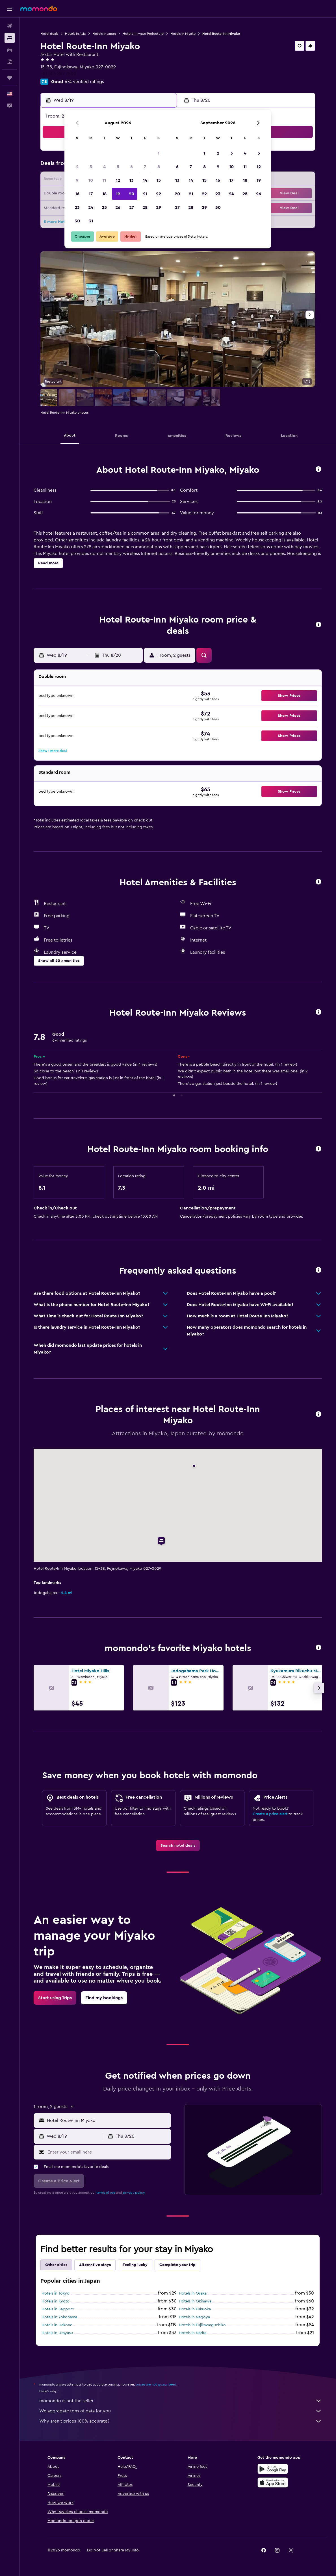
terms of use (105, 2192)
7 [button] (145, 166)
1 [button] (158, 153)
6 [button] (131, 166)
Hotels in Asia (75, 33)
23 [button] (77, 207)
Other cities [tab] (56, 2265)
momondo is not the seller (180, 2400)
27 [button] (131, 207)
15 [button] (159, 180)
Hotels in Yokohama (59, 2317)
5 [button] (118, 166)
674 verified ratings (84, 81)
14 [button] (145, 180)
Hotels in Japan (104, 33)
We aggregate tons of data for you (180, 2411)
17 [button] (91, 194)
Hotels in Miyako (183, 33)
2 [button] (77, 166)
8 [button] (158, 166)
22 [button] (158, 194)
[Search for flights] (9, 26)
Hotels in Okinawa (195, 2301)
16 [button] (77, 194)
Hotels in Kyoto (56, 2301)
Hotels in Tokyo (56, 2293)
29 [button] (158, 207)
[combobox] (107, 2120)
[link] (178, 1845)
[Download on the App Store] (272, 2482)
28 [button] (145, 207)
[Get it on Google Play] (272, 2469)
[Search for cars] (9, 49)
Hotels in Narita (192, 2333)
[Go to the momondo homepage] (38, 8)
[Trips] (9, 77)
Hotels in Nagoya (194, 2317)
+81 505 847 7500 (58, 73)
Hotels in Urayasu (57, 2333)
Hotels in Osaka (193, 2293)
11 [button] (104, 180)
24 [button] (90, 207)
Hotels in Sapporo (58, 2309)
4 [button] (104, 166)
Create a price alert (270, 1814)
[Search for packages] (9, 61)
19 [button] (118, 194)
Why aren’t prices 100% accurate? (180, 2421)
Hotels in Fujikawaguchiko (202, 2325)
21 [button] (145, 194)
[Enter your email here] (108, 2152)
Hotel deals (49, 33)
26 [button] (117, 207)
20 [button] (131, 194)
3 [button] (91, 166)
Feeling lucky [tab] (135, 2265)
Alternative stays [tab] (95, 2265)
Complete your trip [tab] (177, 2265)
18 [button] (104, 194)
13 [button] (131, 180)
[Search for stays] (9, 38)
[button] (9, 9)
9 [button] (77, 180)
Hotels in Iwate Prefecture (143, 33)
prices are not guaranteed (156, 2384)
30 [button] (77, 221)
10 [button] (90, 180)
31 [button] (91, 221)
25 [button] (104, 207)
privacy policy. (134, 2192)
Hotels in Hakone (57, 2325)
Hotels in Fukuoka (195, 2309)
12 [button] (118, 180)
